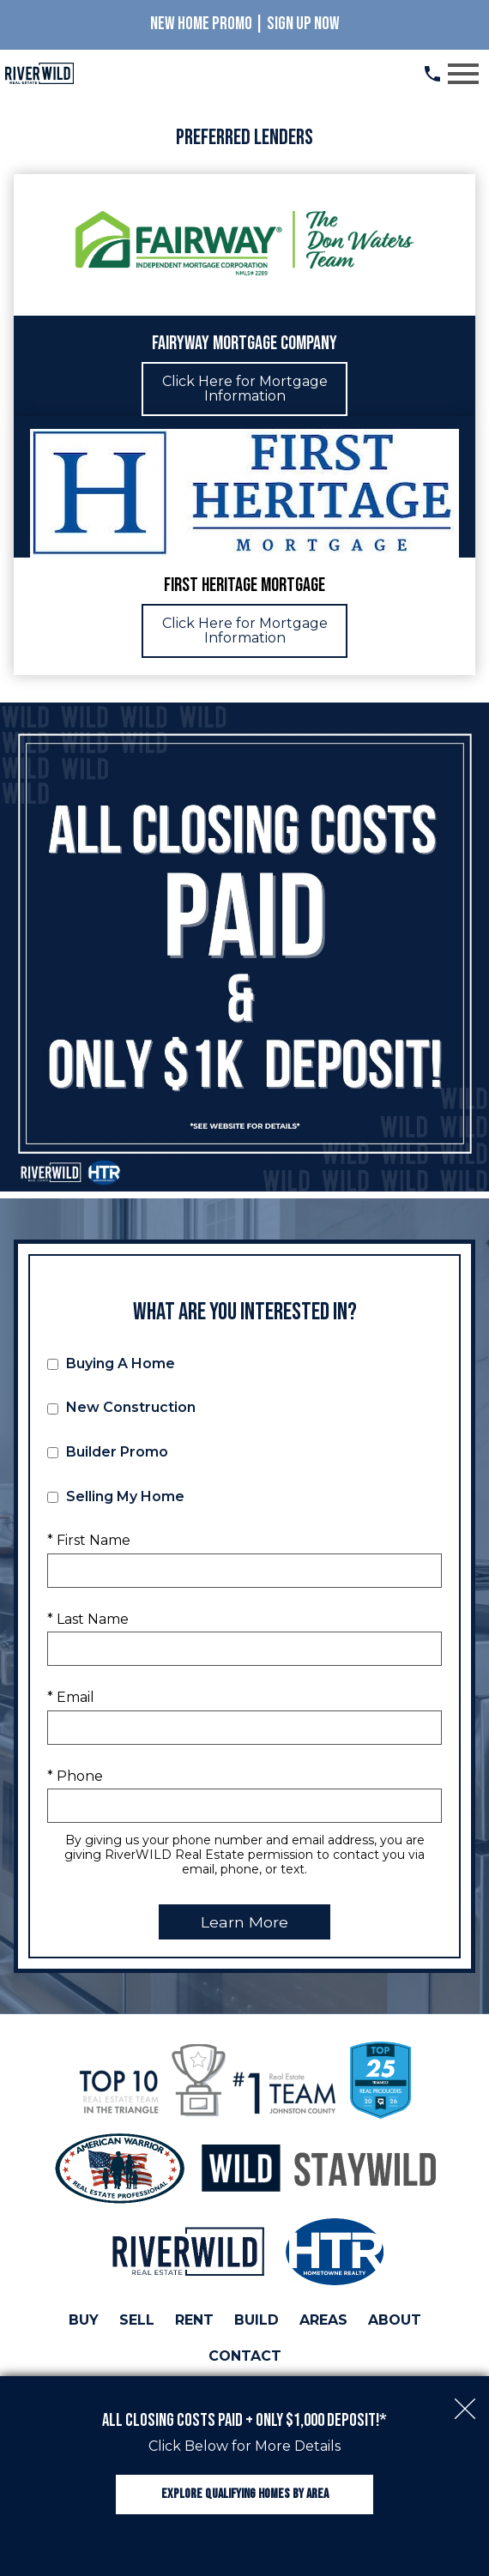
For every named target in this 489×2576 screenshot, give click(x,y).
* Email (70, 1697)
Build (256, 2320)
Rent (194, 2320)
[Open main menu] (463, 73)
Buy (84, 2320)
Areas (323, 2320)
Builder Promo (107, 1452)
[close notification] (465, 2400)
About (394, 2320)
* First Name (88, 1540)
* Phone (75, 1776)
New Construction (121, 1407)
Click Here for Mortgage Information (245, 389)
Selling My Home (115, 1496)
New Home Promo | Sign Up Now (245, 23)
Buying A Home (111, 1363)
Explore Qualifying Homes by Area (245, 2494)
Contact (244, 2356)
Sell (136, 2320)
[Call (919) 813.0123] (432, 73)
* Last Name (88, 1619)
